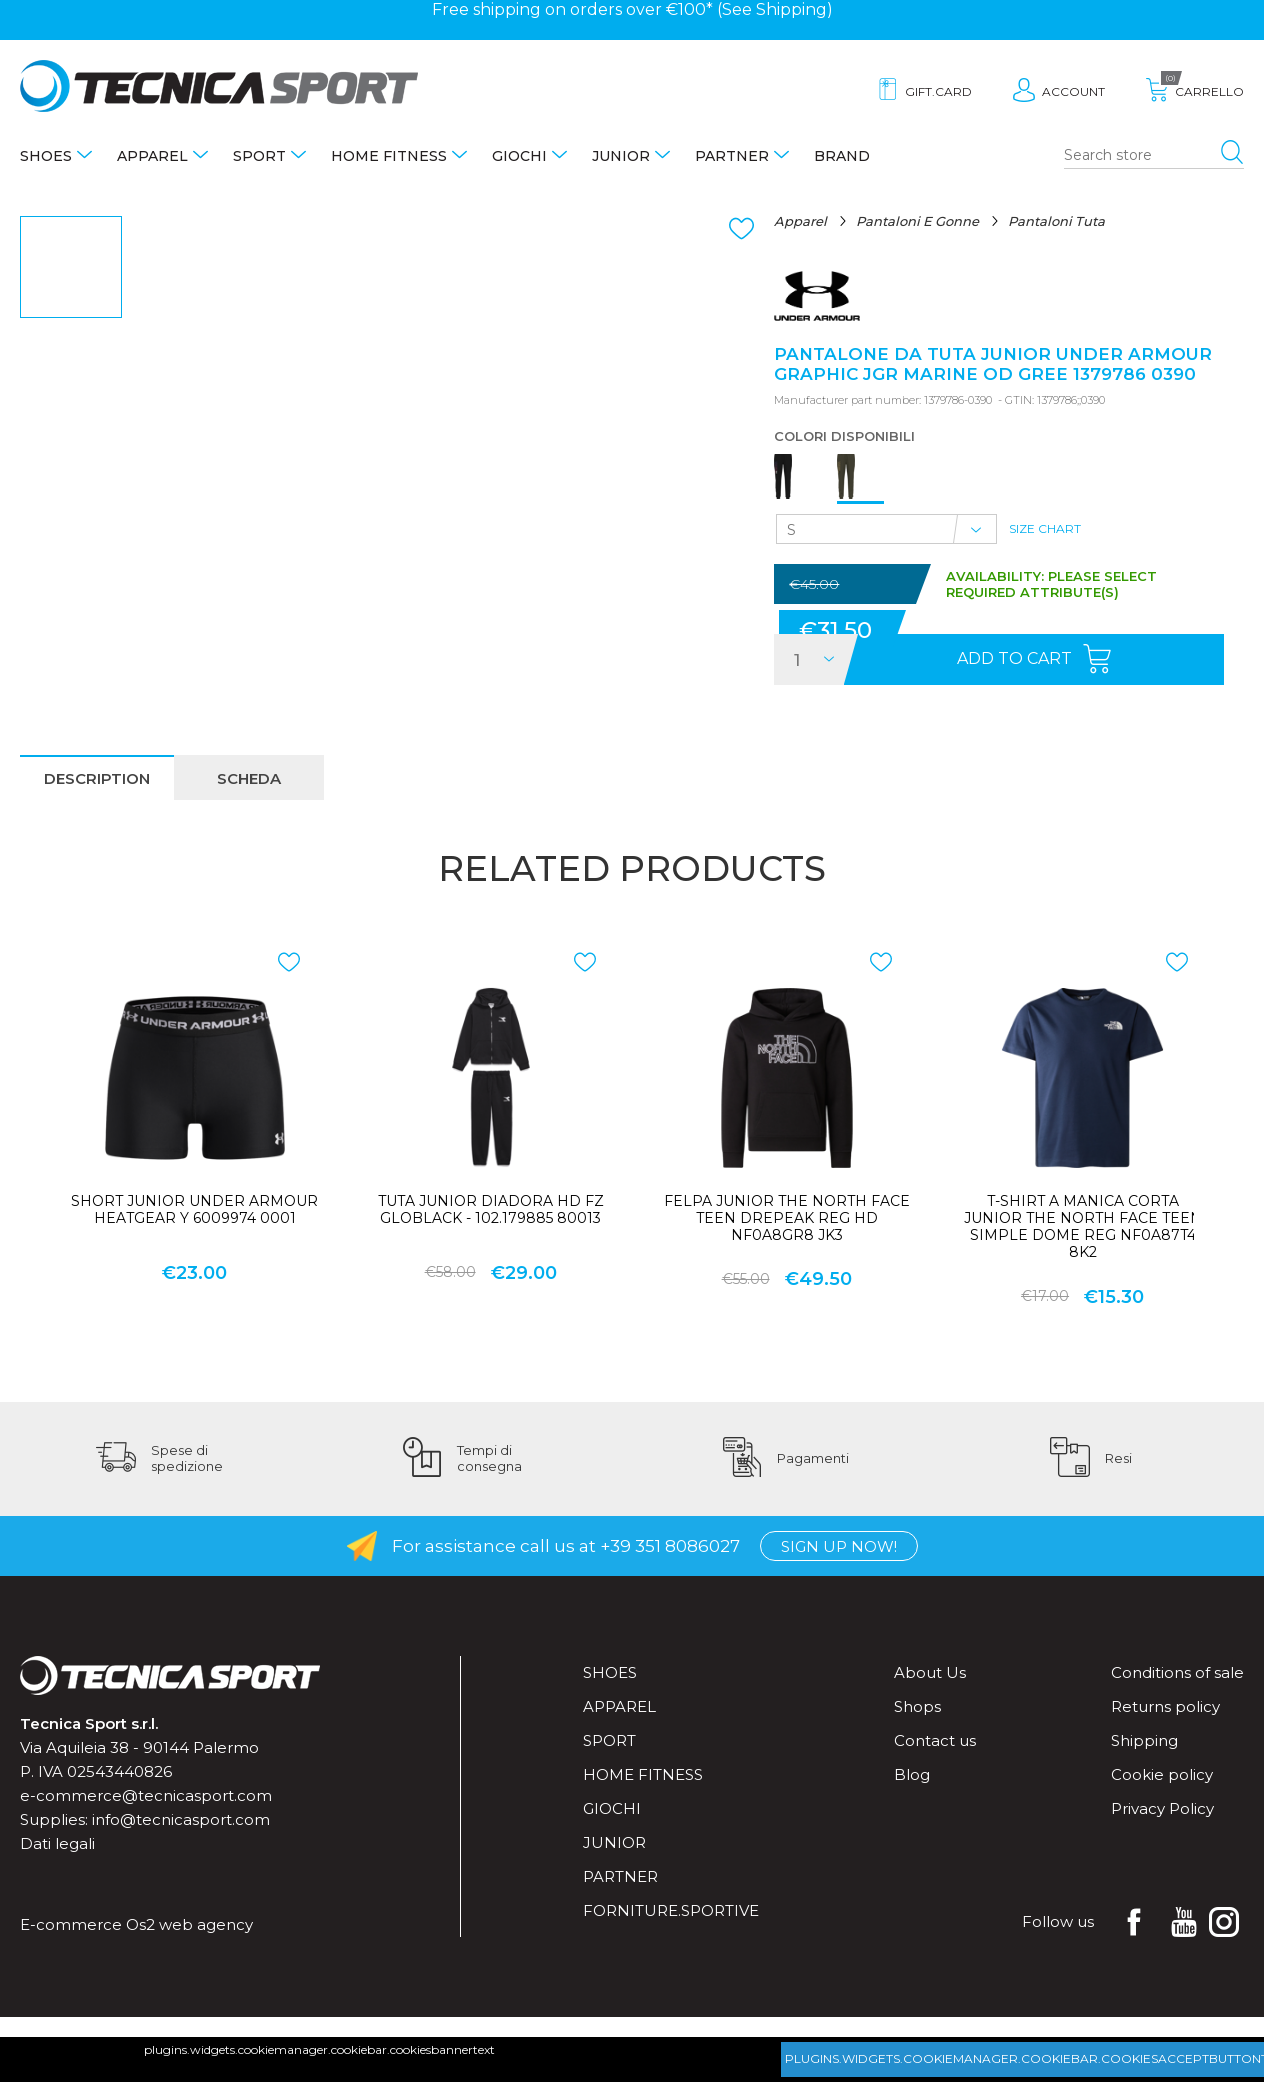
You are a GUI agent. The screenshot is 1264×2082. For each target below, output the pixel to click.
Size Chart (1045, 528)
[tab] (97, 777)
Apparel (152, 156)
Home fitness (389, 156)
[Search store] (1154, 156)
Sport (259, 156)
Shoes (46, 156)
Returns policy (1165, 1706)
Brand (842, 156)
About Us (930, 1672)
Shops (917, 1706)
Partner (732, 156)
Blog (912, 1774)
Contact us (935, 1740)
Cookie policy (1162, 1774)
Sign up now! (839, 1546)
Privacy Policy (1162, 1808)
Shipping (791, 9)
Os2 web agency (189, 1924)
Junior (621, 156)
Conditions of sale (1177, 1672)
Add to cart (1014, 658)
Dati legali (57, 1843)
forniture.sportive (671, 1910)
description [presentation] (97, 778)
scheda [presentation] (249, 778)
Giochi (519, 156)
